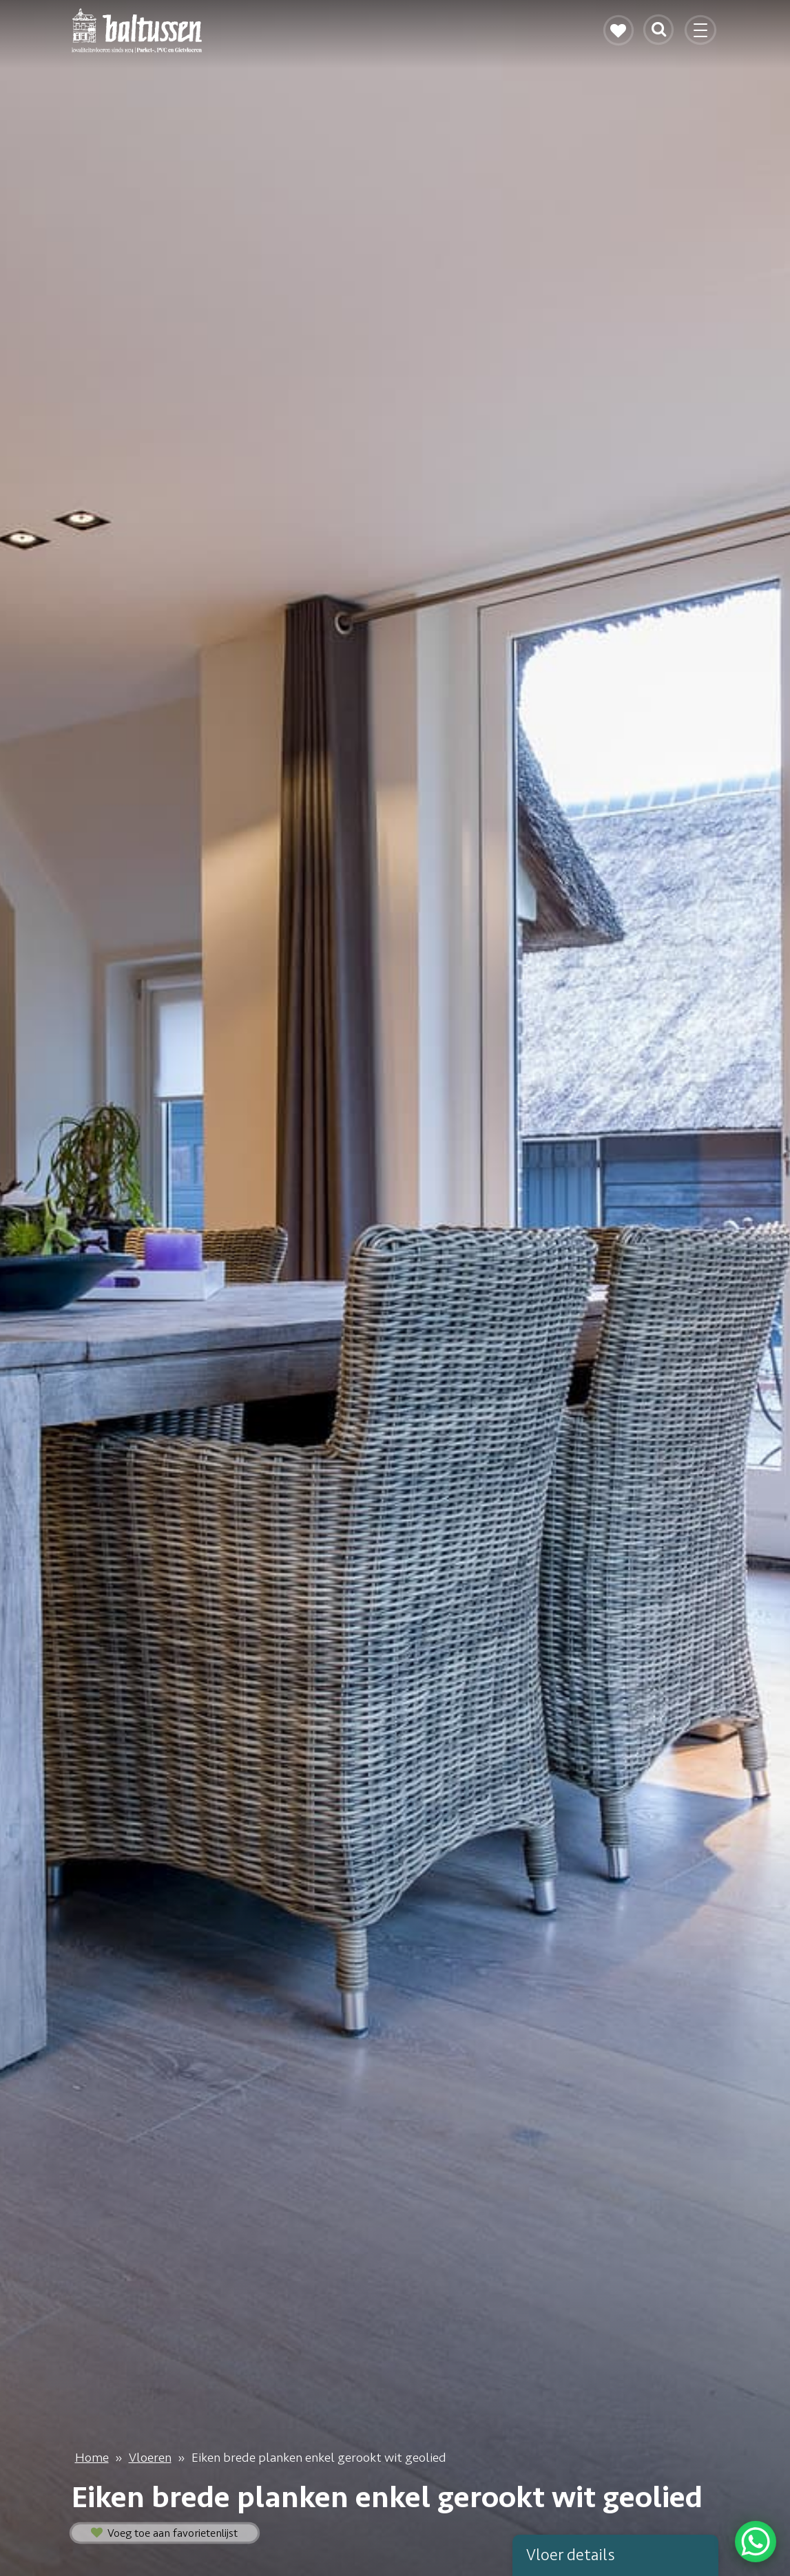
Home (92, 2457)
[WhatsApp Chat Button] (755, 2541)
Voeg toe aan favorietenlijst (164, 2533)
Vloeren (150, 2457)
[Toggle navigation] (702, 36)
